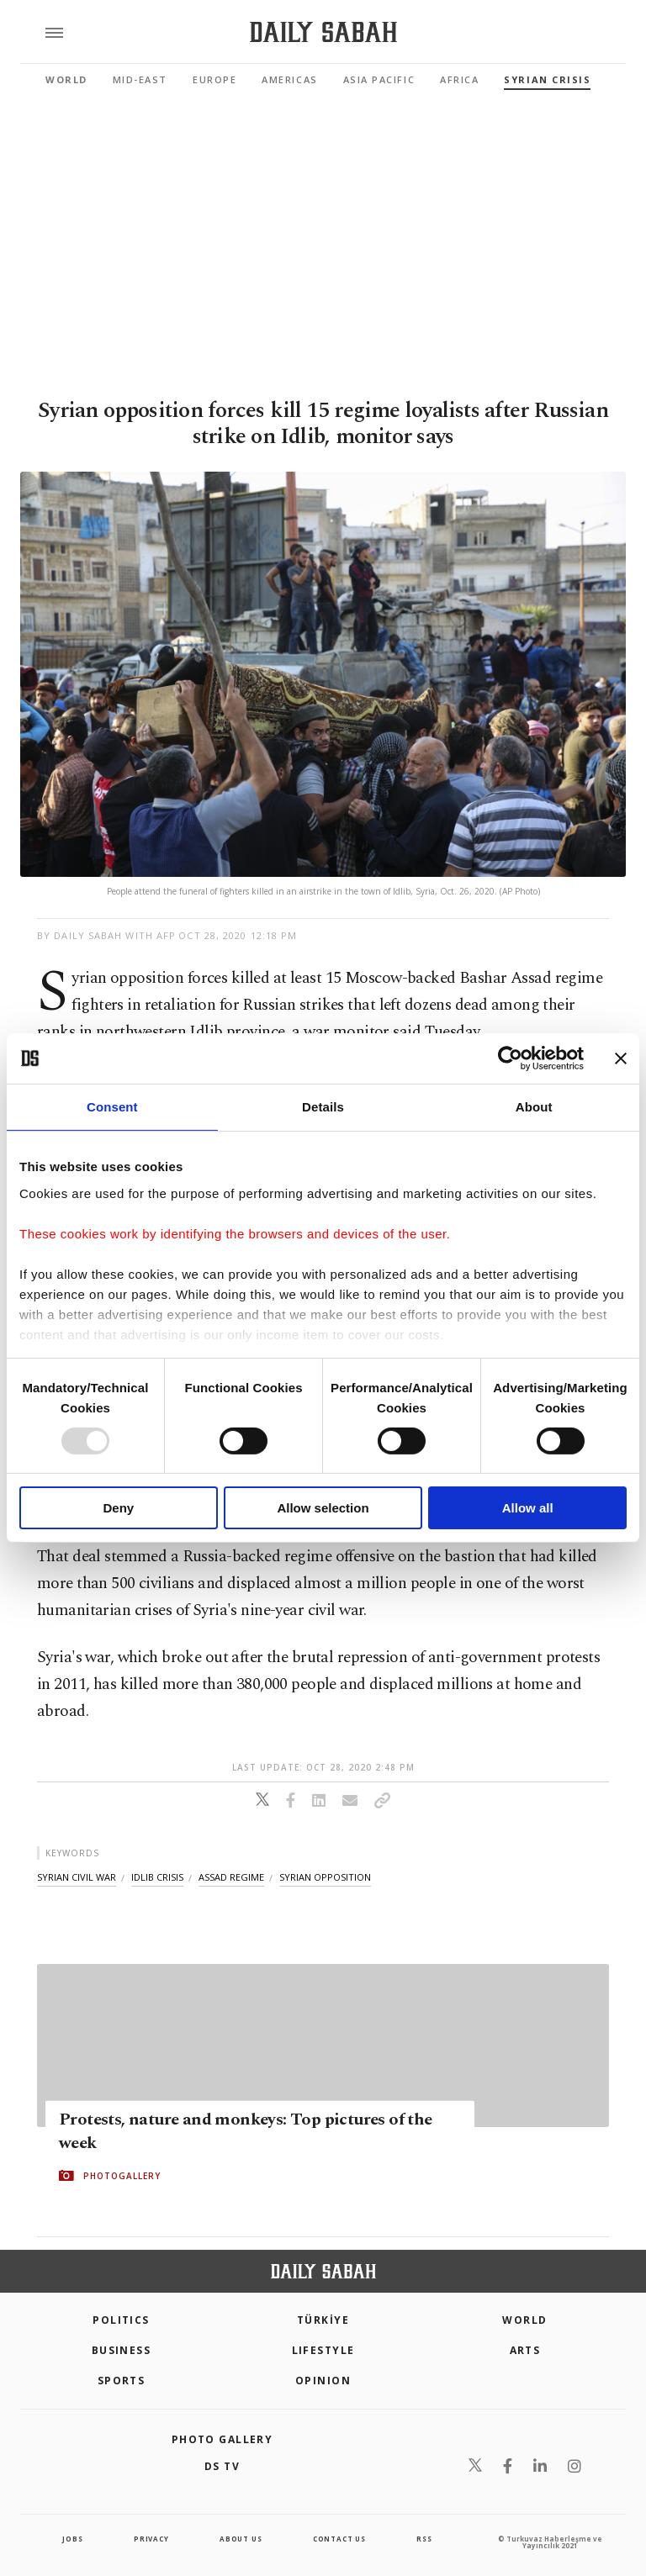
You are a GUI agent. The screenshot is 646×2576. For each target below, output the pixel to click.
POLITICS (121, 2320)
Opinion (323, 2380)
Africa (459, 79)
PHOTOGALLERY (122, 2176)
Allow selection (322, 1508)
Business (121, 2350)
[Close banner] (621, 1058)
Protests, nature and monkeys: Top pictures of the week (245, 2131)
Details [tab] (323, 1107)
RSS (424, 2538)
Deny (118, 1508)
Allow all (527, 1508)
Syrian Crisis (547, 79)
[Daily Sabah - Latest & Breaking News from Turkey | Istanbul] (323, 32)
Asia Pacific (379, 79)
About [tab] (534, 1107)
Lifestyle (323, 2350)
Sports (122, 2380)
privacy (151, 2538)
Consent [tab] (112, 1107)
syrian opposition (325, 1877)
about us (241, 2538)
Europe (214, 79)
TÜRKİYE (323, 2320)
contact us (339, 2538)
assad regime (231, 1877)
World (66, 79)
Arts (525, 2350)
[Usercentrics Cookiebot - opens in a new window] (510, 1058)
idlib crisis (157, 1877)
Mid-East (140, 79)
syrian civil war (76, 1877)
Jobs (72, 2538)
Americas (289, 79)
